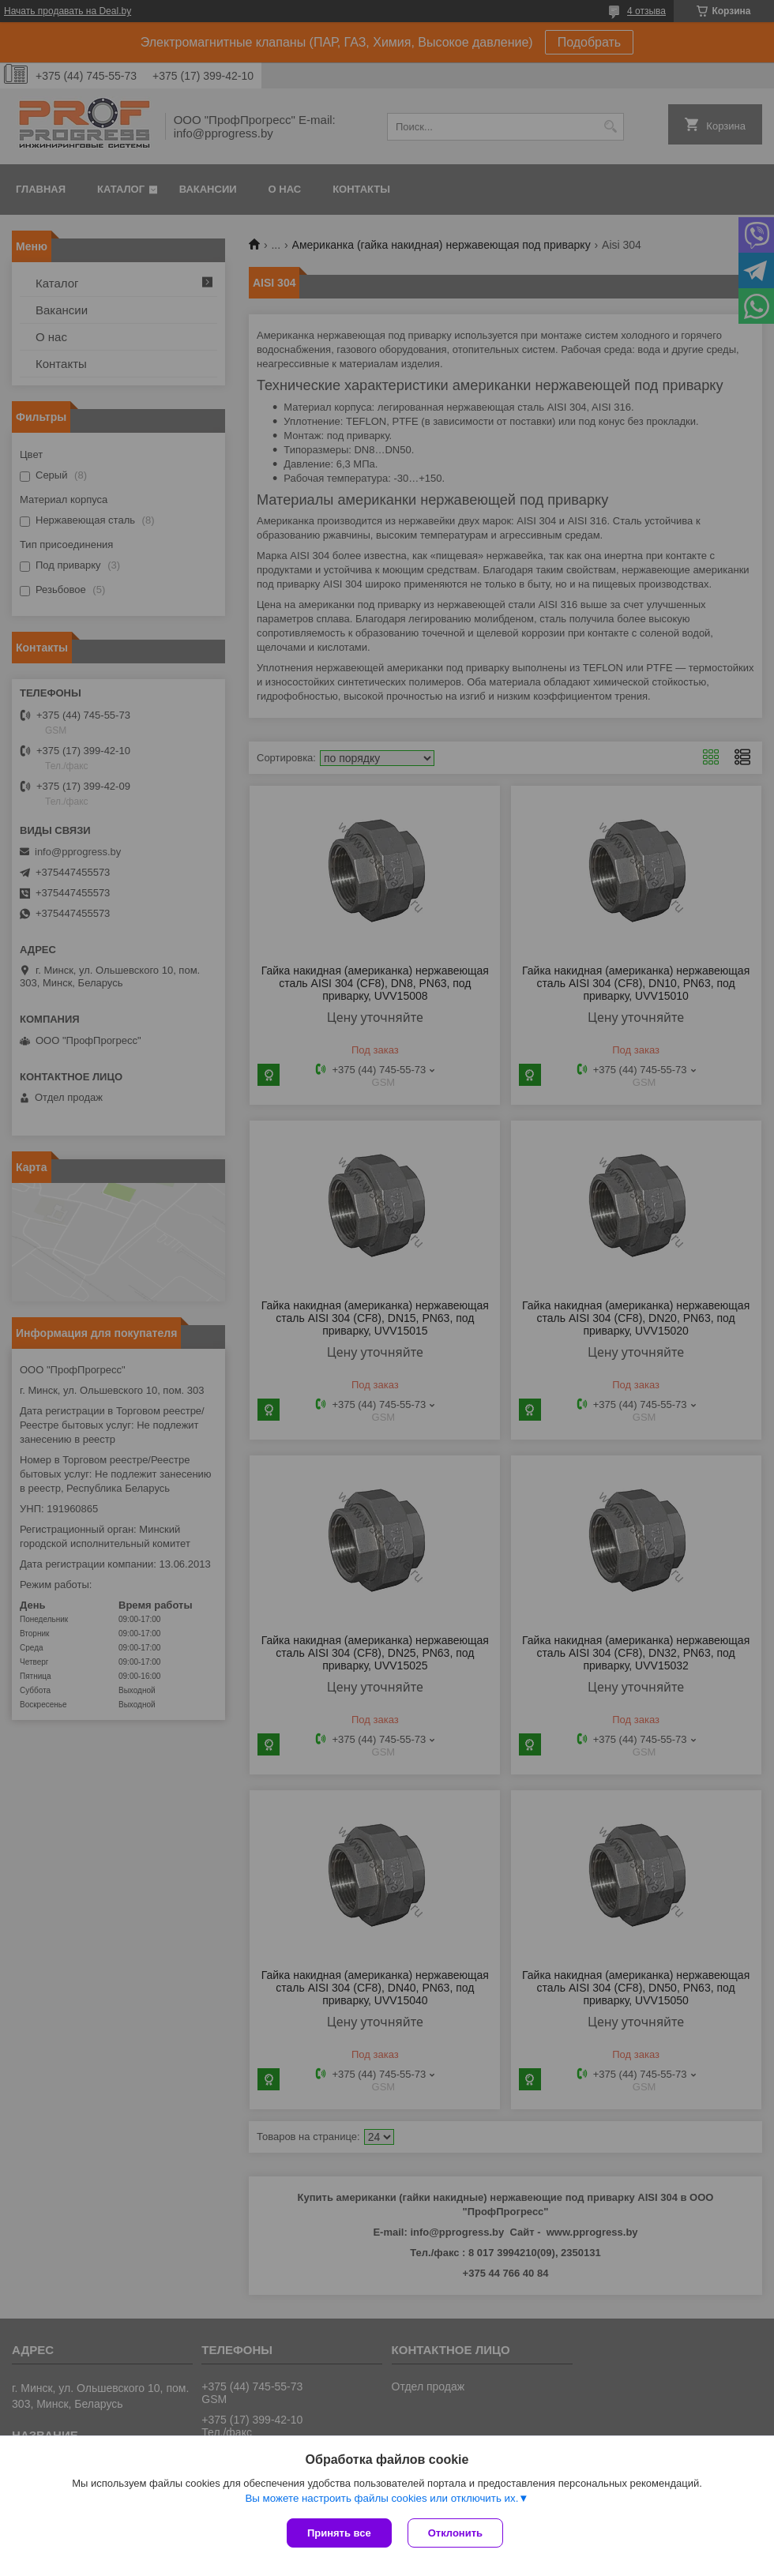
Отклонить (455, 2533)
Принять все (339, 2533)
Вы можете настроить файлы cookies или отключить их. (381, 2498)
